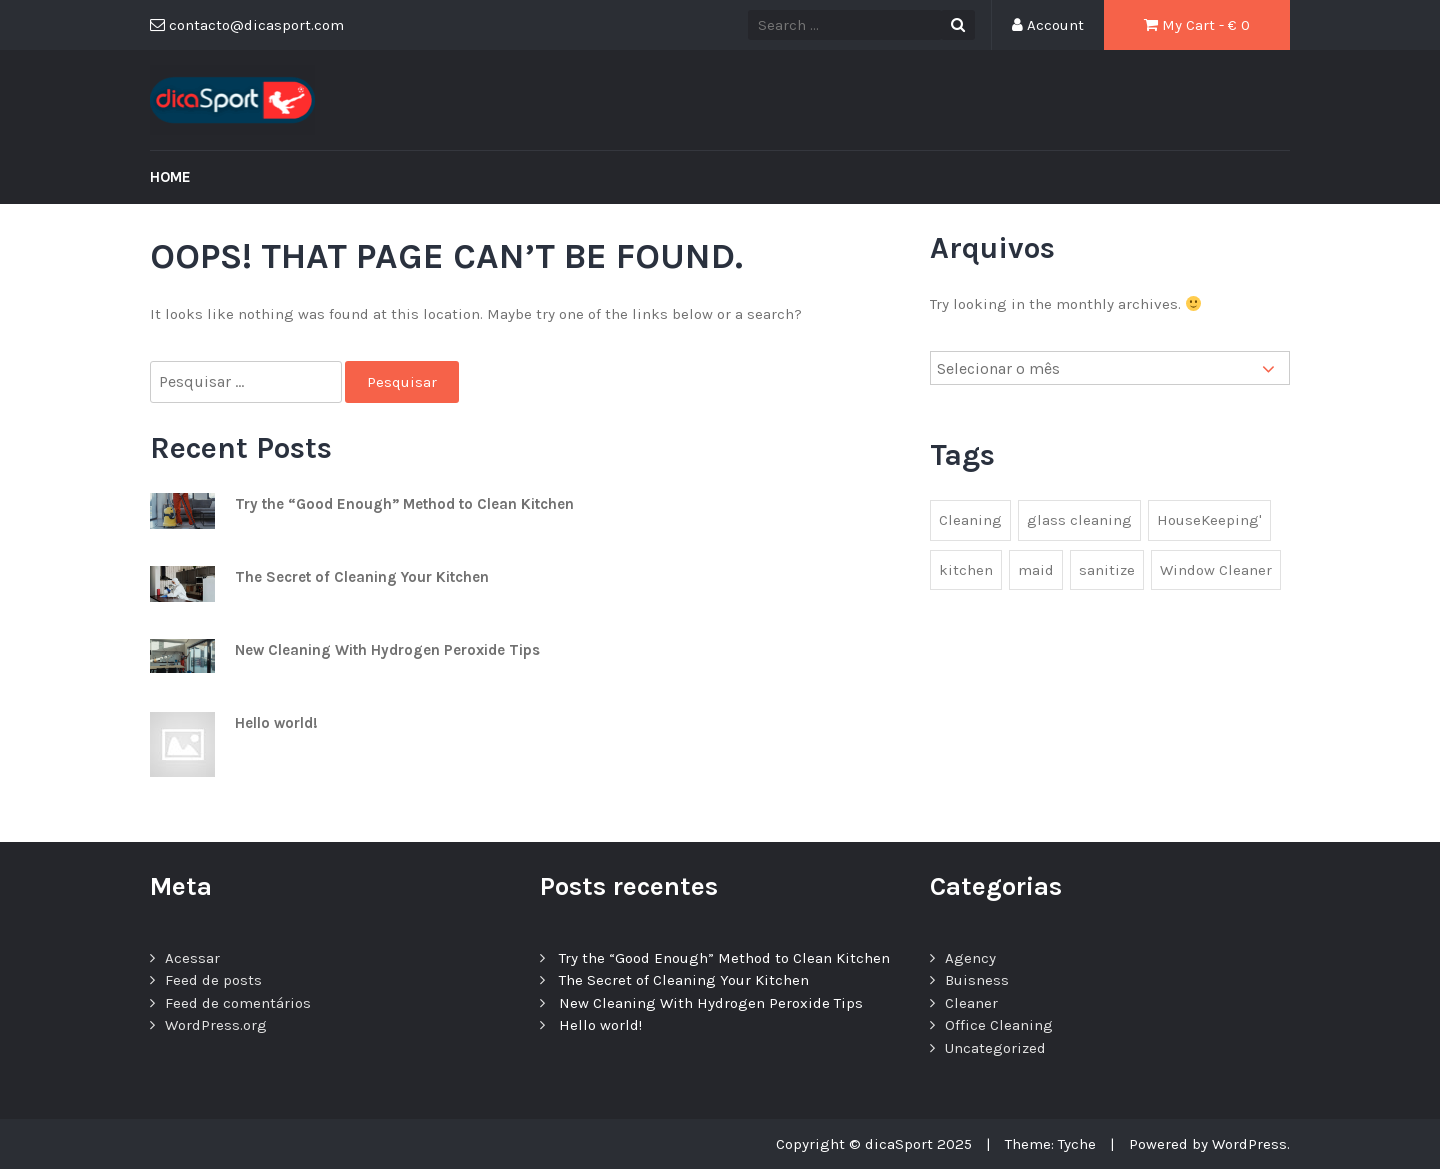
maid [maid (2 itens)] (1036, 570)
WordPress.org (216, 1025)
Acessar (192, 958)
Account (1048, 25)
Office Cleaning (999, 1025)
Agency (970, 958)
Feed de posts (213, 980)
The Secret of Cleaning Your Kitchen (362, 577)
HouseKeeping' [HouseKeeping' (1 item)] (1209, 520)
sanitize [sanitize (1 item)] (1107, 570)
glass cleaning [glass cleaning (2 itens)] (1079, 520)
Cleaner (971, 1003)
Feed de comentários (238, 1003)
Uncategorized (995, 1048)
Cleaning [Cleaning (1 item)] (970, 520)
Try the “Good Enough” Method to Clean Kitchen (404, 504)
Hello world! (276, 723)
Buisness (977, 980)
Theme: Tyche (1050, 1144)
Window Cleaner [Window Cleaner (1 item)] (1216, 570)
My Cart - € (1197, 25)
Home (170, 177)
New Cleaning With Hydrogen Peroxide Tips (387, 650)
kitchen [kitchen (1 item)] (966, 570)
